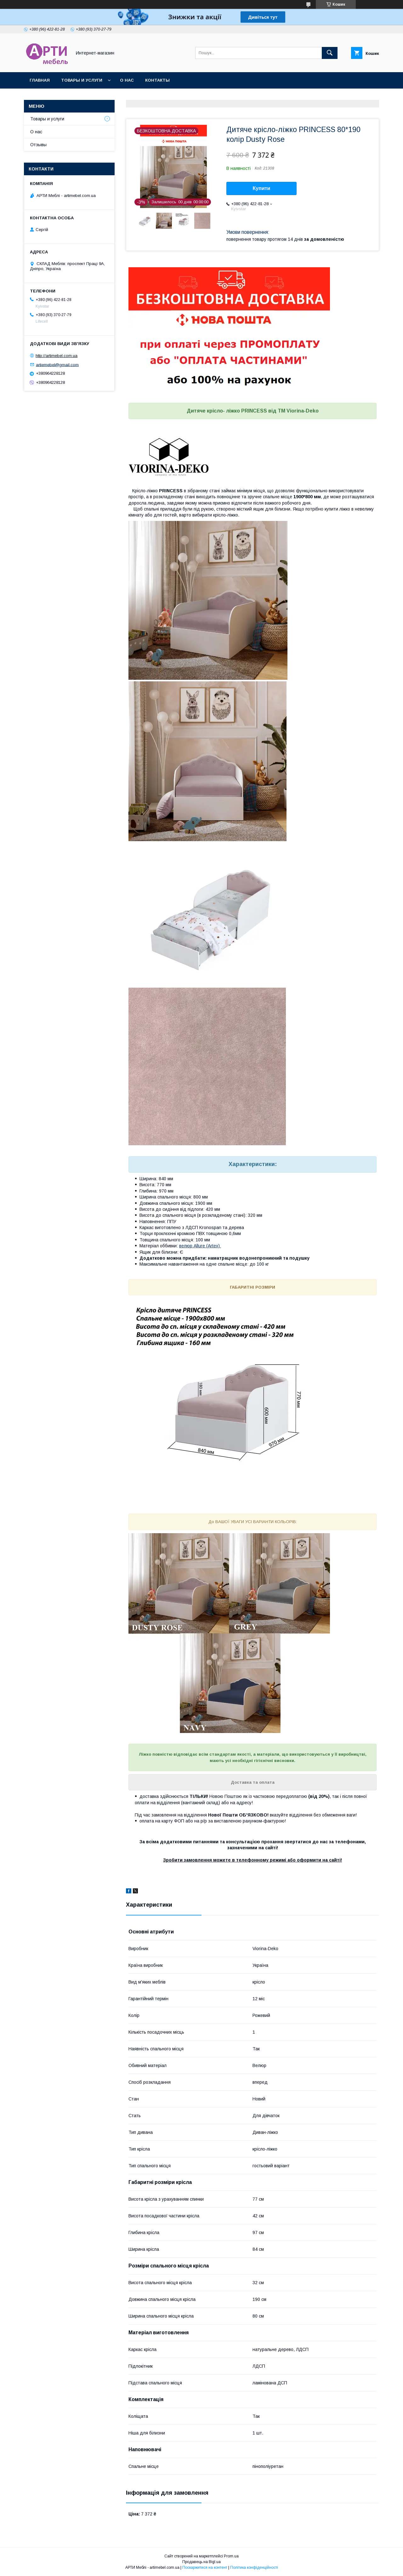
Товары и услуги (81, 80)
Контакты (157, 80)
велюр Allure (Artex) (200, 1245)
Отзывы (38, 144)
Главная (40, 80)
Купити (261, 188)
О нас (127, 80)
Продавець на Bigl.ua (201, 2562)
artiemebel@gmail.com (57, 364)
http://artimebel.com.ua (56, 355)
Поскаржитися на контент (204, 2567)
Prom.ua (231, 2556)
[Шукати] (330, 53)
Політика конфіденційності (254, 2567)
